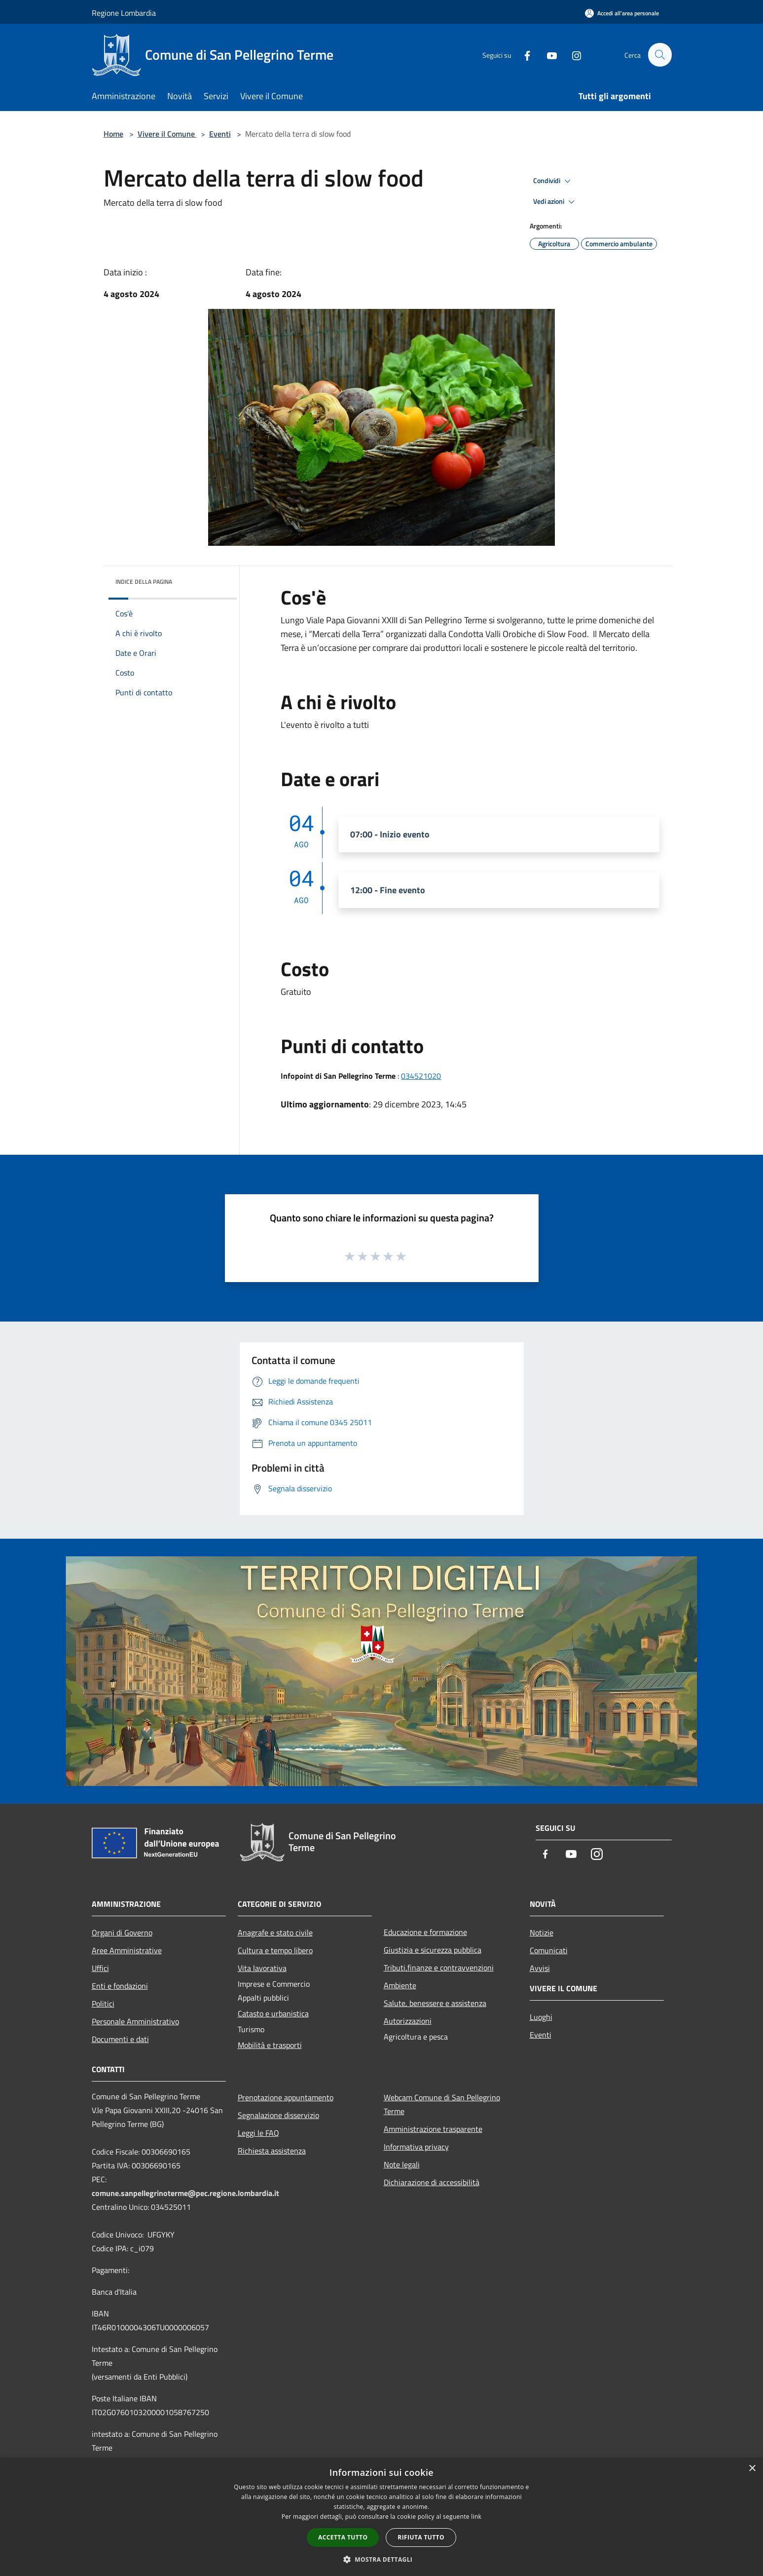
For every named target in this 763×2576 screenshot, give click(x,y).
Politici (103, 2003)
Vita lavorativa (262, 1968)
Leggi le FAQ (258, 2133)
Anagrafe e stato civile (275, 1932)
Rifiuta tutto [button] (421, 2537)
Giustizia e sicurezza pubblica (432, 1950)
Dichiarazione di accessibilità (431, 2182)
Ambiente (400, 1985)
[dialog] (381, 2517)
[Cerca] (660, 55)
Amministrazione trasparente (433, 2129)
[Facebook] (523, 54)
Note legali (402, 2164)
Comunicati (549, 1950)
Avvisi (540, 1968)
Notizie (541, 1932)
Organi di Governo (122, 1932)
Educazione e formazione (425, 1932)
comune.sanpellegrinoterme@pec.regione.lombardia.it (185, 2193)
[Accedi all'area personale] (622, 13)
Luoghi (541, 2017)
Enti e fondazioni (120, 1986)
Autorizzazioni (408, 2021)
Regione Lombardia (124, 13)
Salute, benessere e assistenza (435, 2003)
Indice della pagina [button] (143, 581)
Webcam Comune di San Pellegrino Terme (442, 2104)
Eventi (220, 134)
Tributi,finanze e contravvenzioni (439, 1967)
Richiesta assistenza (272, 2151)
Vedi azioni (555, 202)
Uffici (100, 1968)
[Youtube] (547, 54)
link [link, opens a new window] (476, 2516)
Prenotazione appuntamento (285, 2097)
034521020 (421, 1076)
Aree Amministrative (127, 1950)
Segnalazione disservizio (278, 2115)
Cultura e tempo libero (275, 1950)
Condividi (553, 181)
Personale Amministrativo (135, 2021)
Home (113, 134)
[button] (382, 2559)
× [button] (752, 2468)
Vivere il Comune (167, 134)
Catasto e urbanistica (273, 2013)
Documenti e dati (120, 2039)
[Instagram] (572, 54)
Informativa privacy (416, 2147)
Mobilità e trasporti (270, 2045)
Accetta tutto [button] (342, 2537)
